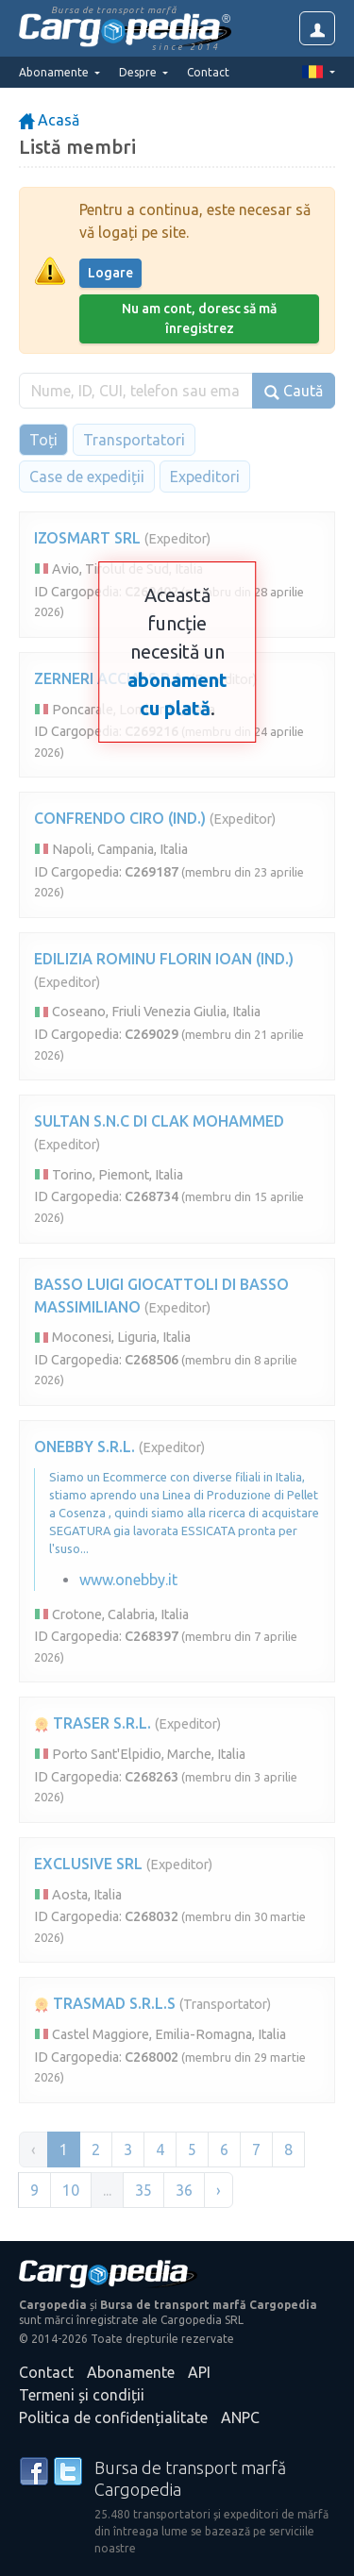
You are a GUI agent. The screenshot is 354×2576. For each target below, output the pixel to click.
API (199, 2372)
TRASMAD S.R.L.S (105, 2003)
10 (70, 2190)
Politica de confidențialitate (113, 2417)
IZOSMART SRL (87, 537)
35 (143, 2190)
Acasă (49, 119)
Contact (208, 72)
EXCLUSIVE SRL (88, 1863)
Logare (110, 272)
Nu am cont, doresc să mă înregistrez (199, 318)
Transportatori (134, 439)
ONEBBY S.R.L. (84, 1446)
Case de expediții (86, 476)
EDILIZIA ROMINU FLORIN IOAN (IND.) (164, 958)
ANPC (240, 2417)
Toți (43, 439)
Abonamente (131, 2372)
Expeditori (205, 476)
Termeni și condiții (81, 2394)
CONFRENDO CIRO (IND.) (120, 818)
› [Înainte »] (218, 2190)
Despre (139, 72)
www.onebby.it (128, 1579)
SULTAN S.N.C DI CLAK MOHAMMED (159, 1120)
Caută (293, 391)
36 (184, 2190)
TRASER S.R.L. (92, 1723)
